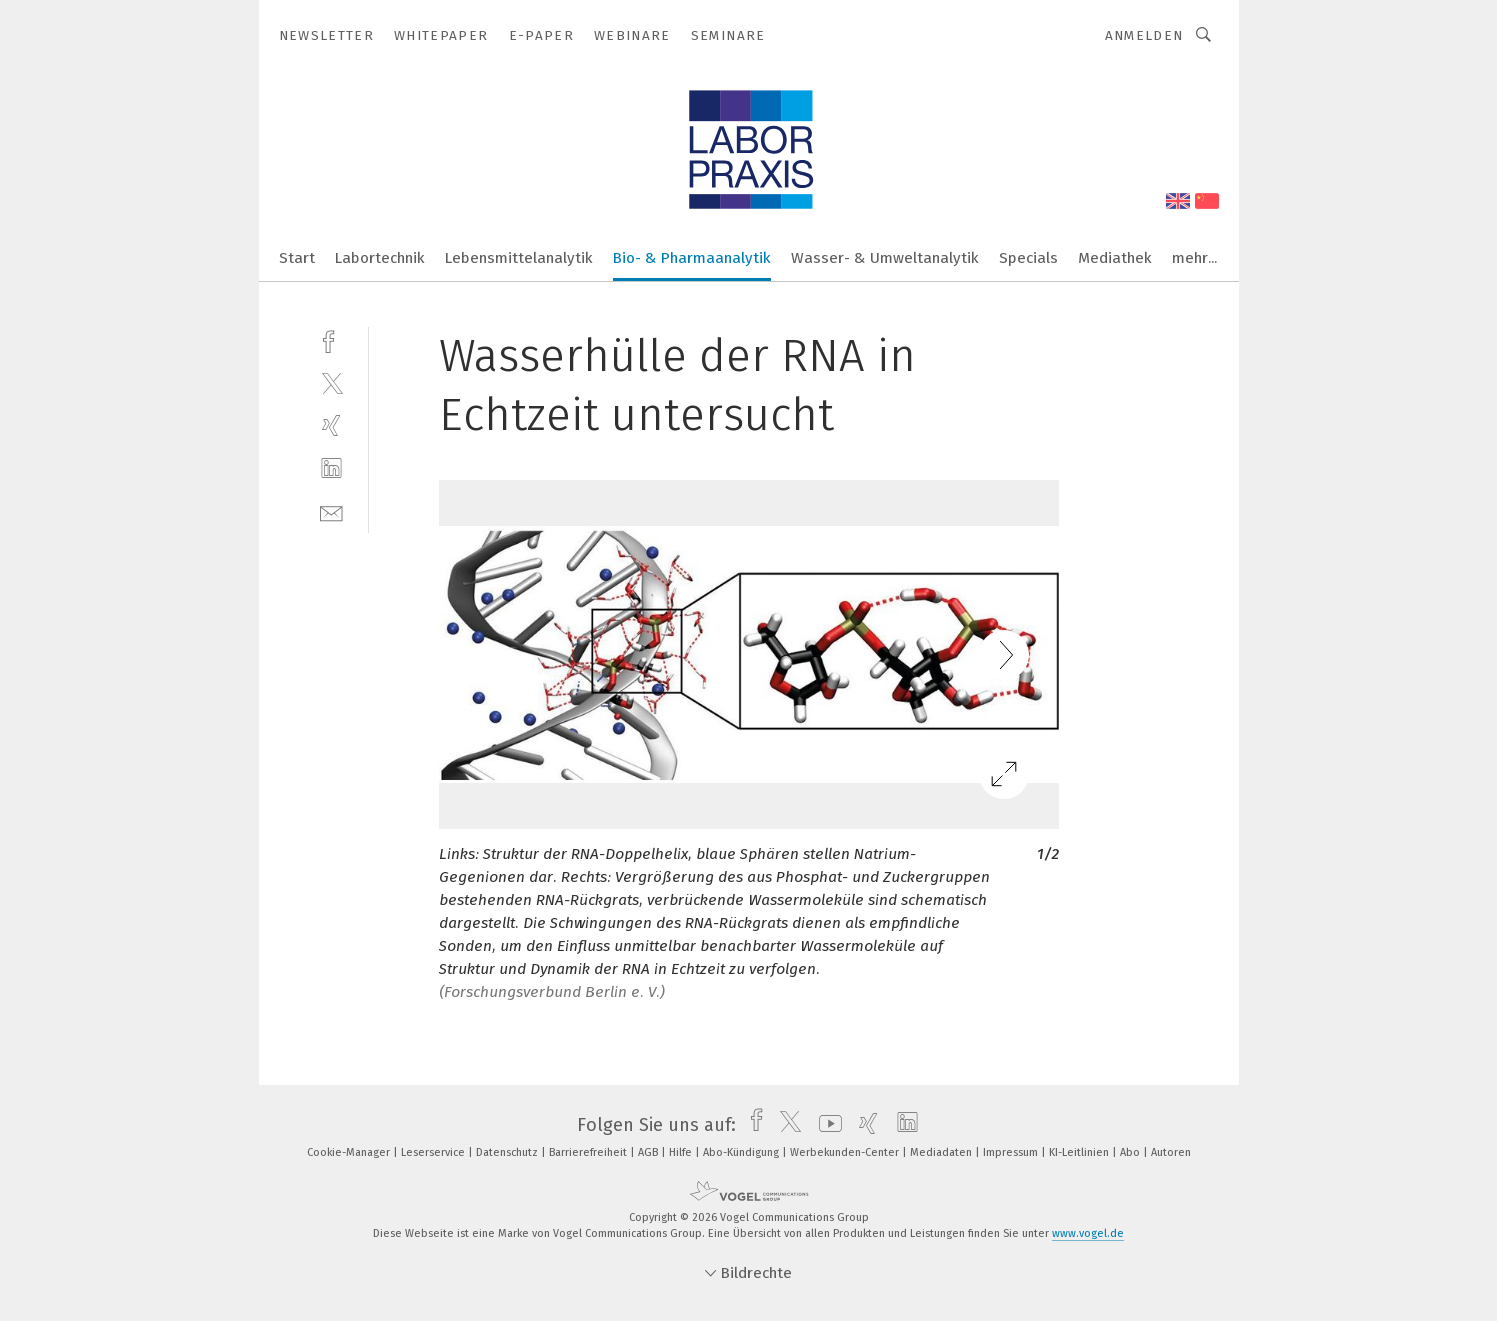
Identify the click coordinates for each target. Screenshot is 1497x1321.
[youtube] (825, 1125)
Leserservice (434, 1152)
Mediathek (1115, 258)
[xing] (331, 425)
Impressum (1012, 1152)
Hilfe (682, 1152)
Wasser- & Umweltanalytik (885, 258)
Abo (1131, 1152)
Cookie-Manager (350, 1152)
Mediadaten (942, 1152)
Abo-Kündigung (742, 1152)
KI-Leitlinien (1080, 1152)
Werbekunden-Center (846, 1152)
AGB (649, 1152)
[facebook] (331, 339)
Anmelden (1144, 35)
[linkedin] (331, 468)
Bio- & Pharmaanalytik (692, 258)
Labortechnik (380, 258)
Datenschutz (508, 1152)
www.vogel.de (1088, 1233)
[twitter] (331, 382)
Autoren (1171, 1152)
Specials (1028, 258)
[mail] (331, 511)
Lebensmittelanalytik (519, 258)
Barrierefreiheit (589, 1152)
